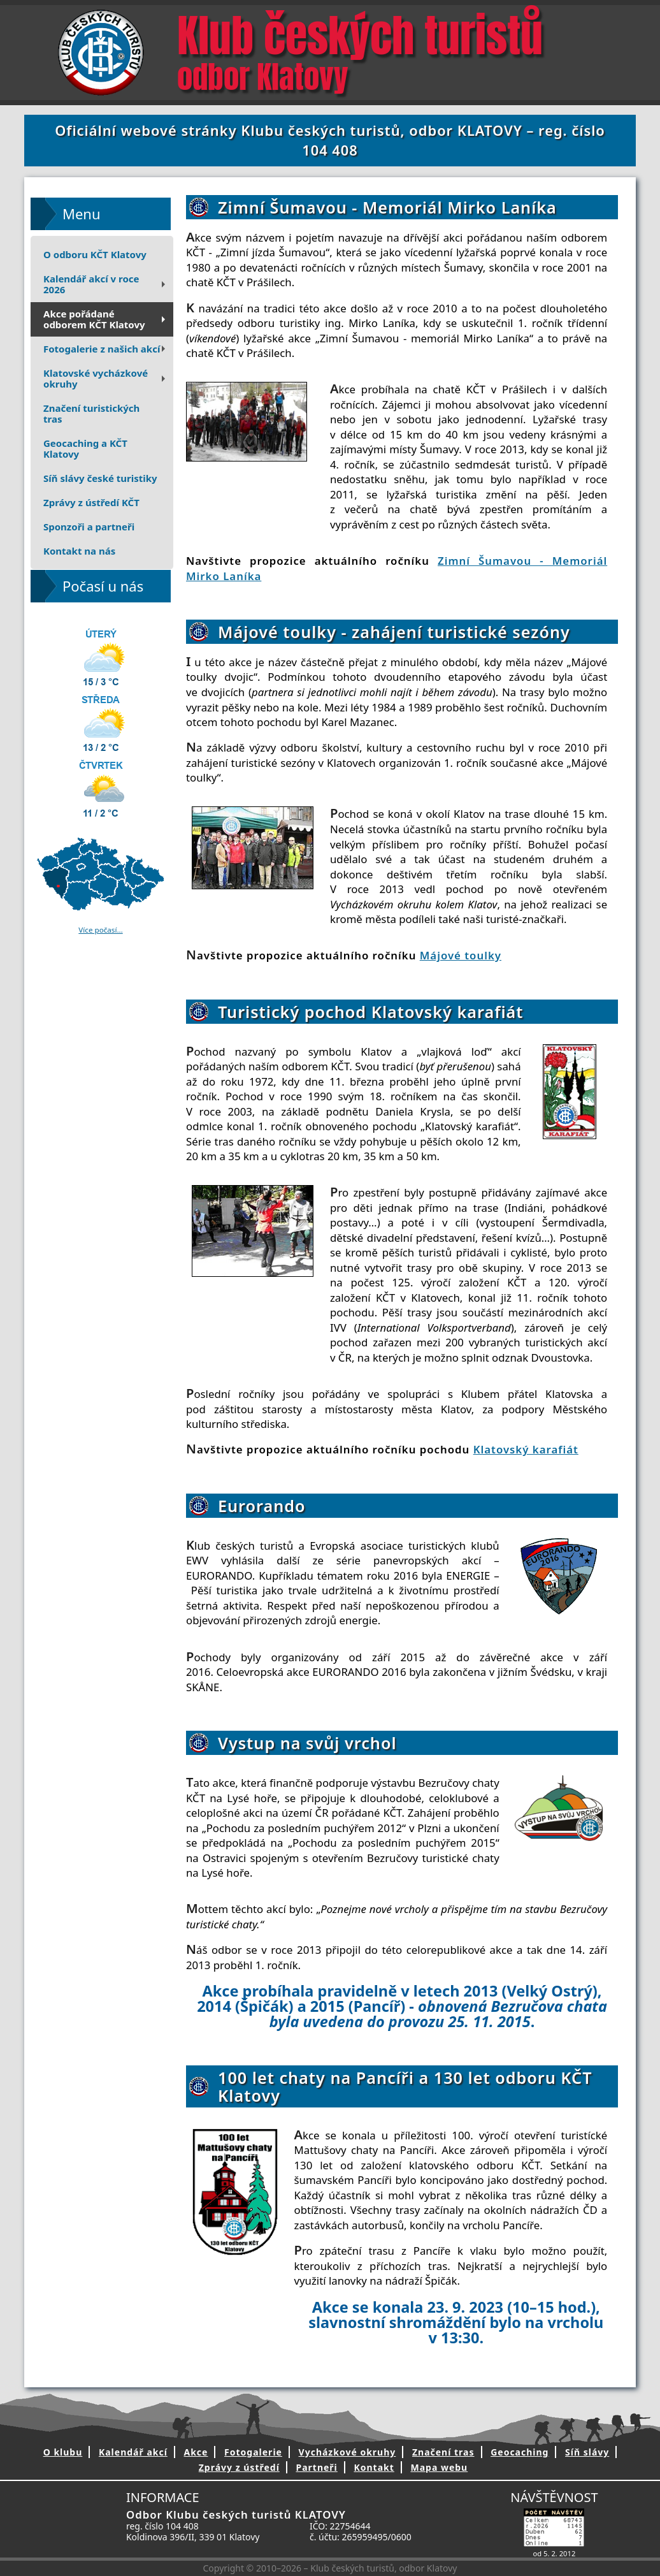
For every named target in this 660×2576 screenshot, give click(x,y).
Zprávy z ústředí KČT (91, 502)
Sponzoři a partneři (88, 526)
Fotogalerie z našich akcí (105, 348)
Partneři (316, 2467)
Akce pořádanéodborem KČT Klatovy (105, 319)
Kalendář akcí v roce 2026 (105, 284)
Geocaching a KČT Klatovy (85, 448)
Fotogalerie (253, 2452)
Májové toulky (460, 955)
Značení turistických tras (91, 413)
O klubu (63, 2452)
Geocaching (520, 2452)
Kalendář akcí (133, 2452)
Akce (196, 2452)
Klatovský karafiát (525, 1449)
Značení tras (443, 2452)
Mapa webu (439, 2467)
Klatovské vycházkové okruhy (105, 378)
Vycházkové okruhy (347, 2452)
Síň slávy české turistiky (100, 478)
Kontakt (374, 2467)
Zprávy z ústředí (239, 2467)
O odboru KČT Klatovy (95, 254)
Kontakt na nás (79, 550)
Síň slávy (587, 2452)
